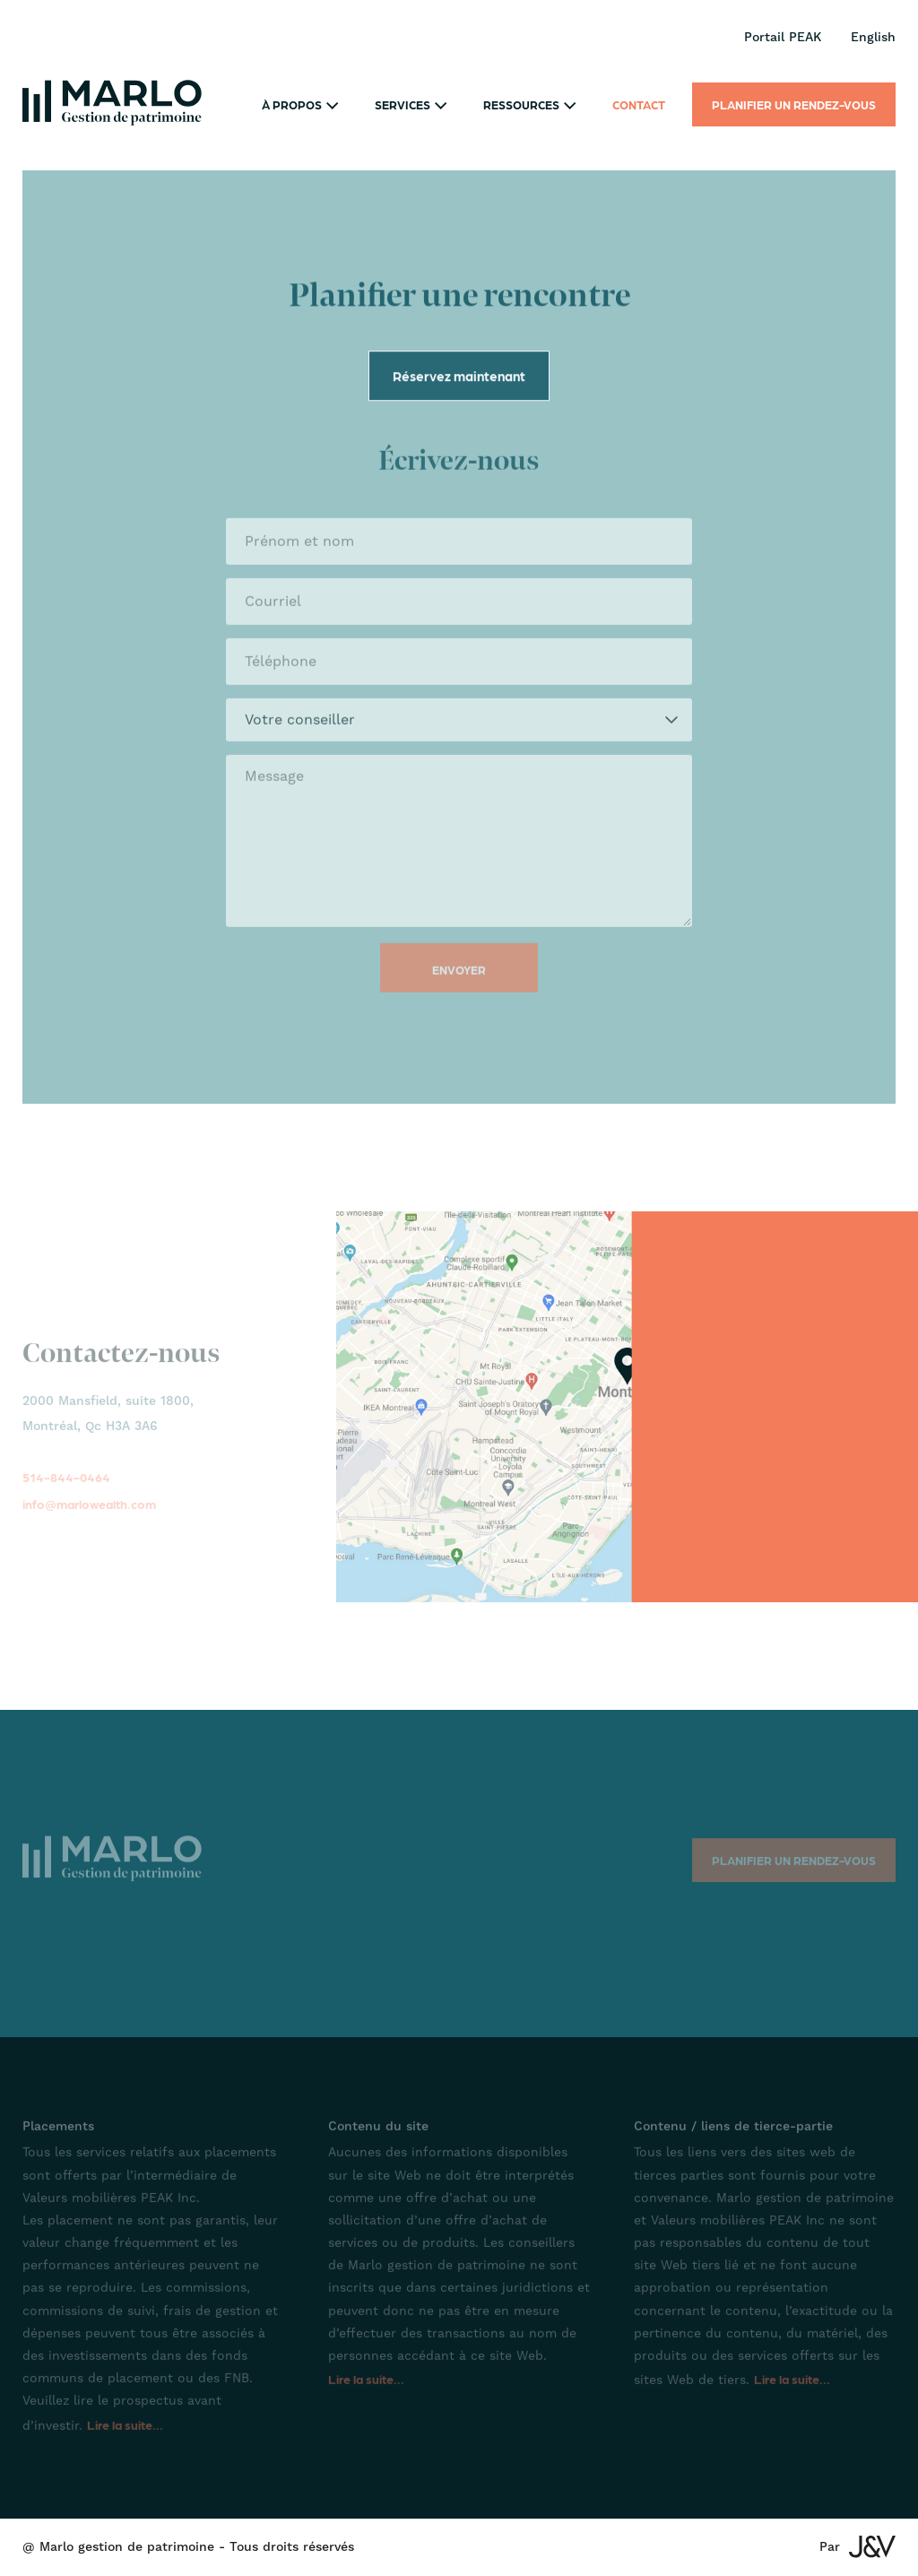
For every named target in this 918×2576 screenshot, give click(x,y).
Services (411, 104)
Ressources (529, 104)
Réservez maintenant (459, 378)
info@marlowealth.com (89, 1514)
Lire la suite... (125, 2434)
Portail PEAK (782, 38)
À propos (300, 104)
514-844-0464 (66, 1487)
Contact (638, 104)
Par (857, 2547)
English (873, 38)
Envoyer (459, 977)
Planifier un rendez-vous (794, 104)
